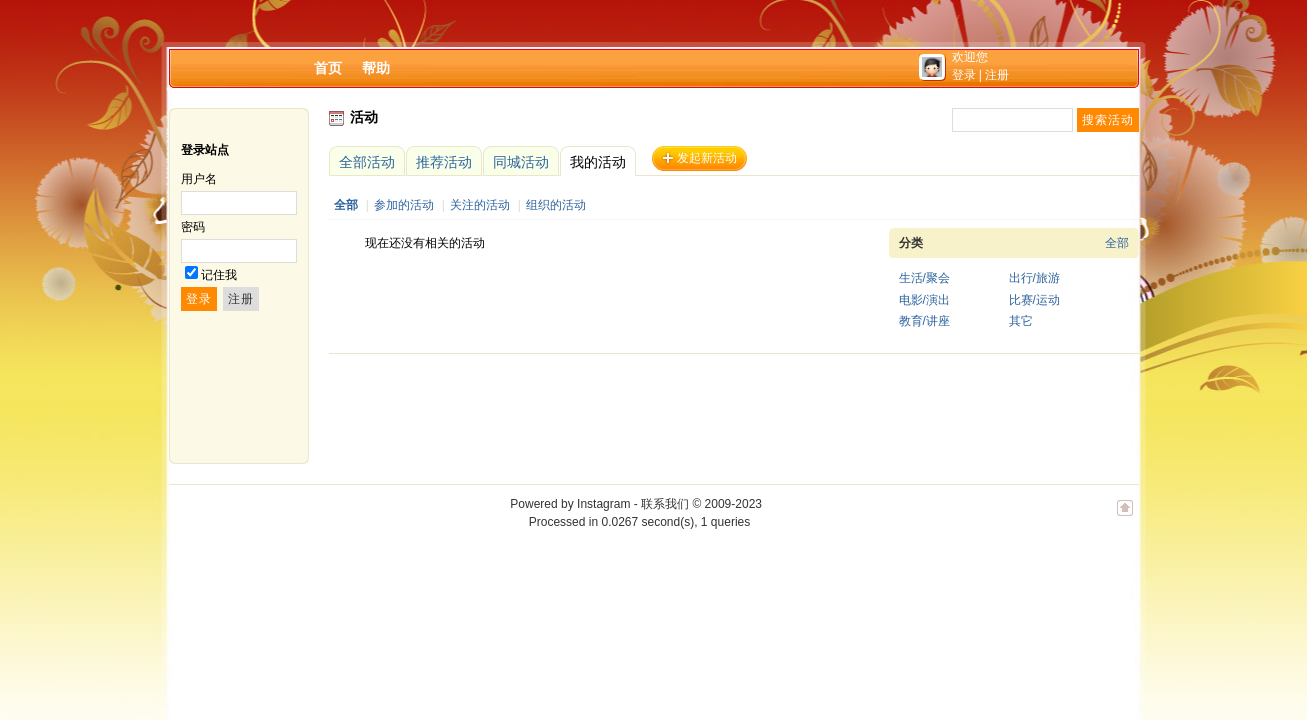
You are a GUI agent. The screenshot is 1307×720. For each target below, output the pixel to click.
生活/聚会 (924, 278)
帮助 (376, 68)
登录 (964, 75)
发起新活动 (707, 158)
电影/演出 (924, 300)
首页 (328, 68)
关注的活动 (480, 205)
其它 (1021, 321)
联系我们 (665, 504)
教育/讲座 (924, 321)
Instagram (603, 504)
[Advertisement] (693, 409)
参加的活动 (404, 205)
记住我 (219, 275)
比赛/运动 (1034, 300)
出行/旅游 (1034, 278)
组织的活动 (556, 205)
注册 (997, 75)
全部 (346, 205)
